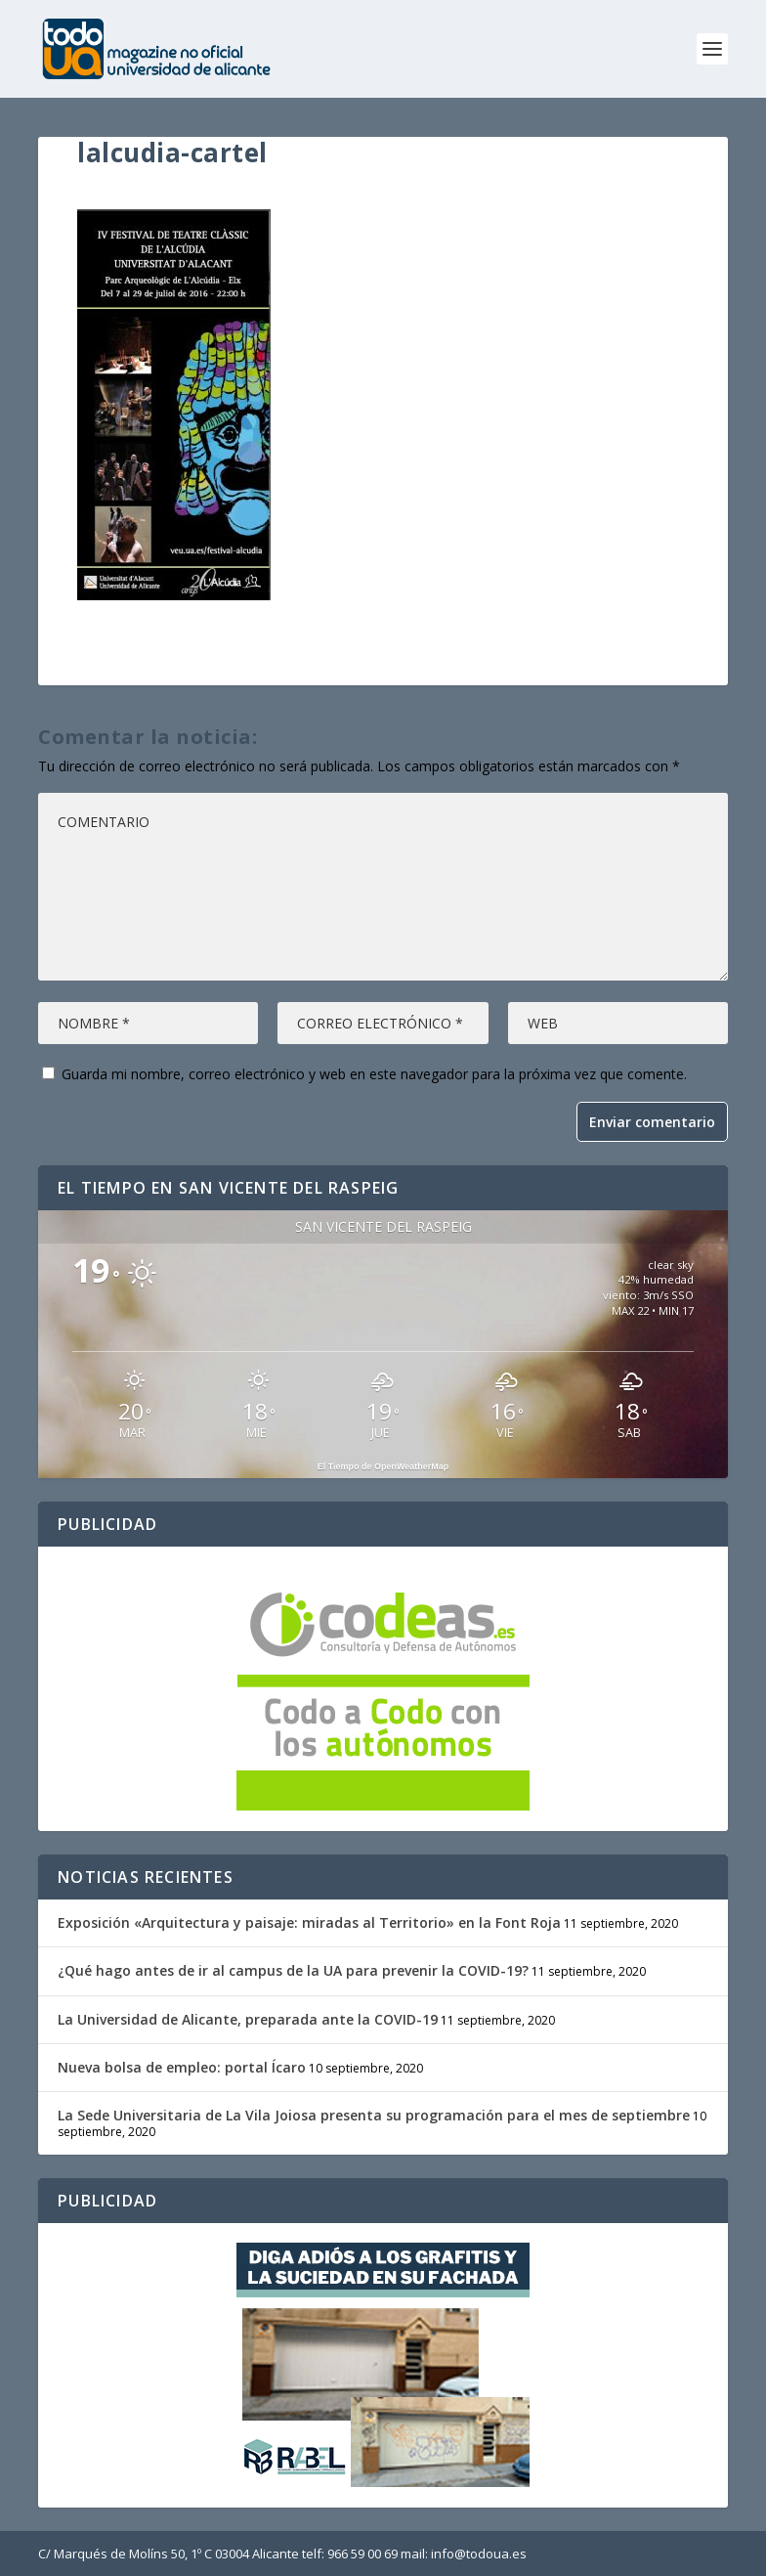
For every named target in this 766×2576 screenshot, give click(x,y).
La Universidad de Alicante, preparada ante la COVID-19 (248, 2019)
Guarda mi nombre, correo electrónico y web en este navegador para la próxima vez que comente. (374, 1074)
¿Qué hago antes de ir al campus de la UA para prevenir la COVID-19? (293, 1970)
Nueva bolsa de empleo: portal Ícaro (182, 2067)
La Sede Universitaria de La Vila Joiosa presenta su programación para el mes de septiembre (374, 2115)
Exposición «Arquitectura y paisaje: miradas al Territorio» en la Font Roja (309, 1922)
